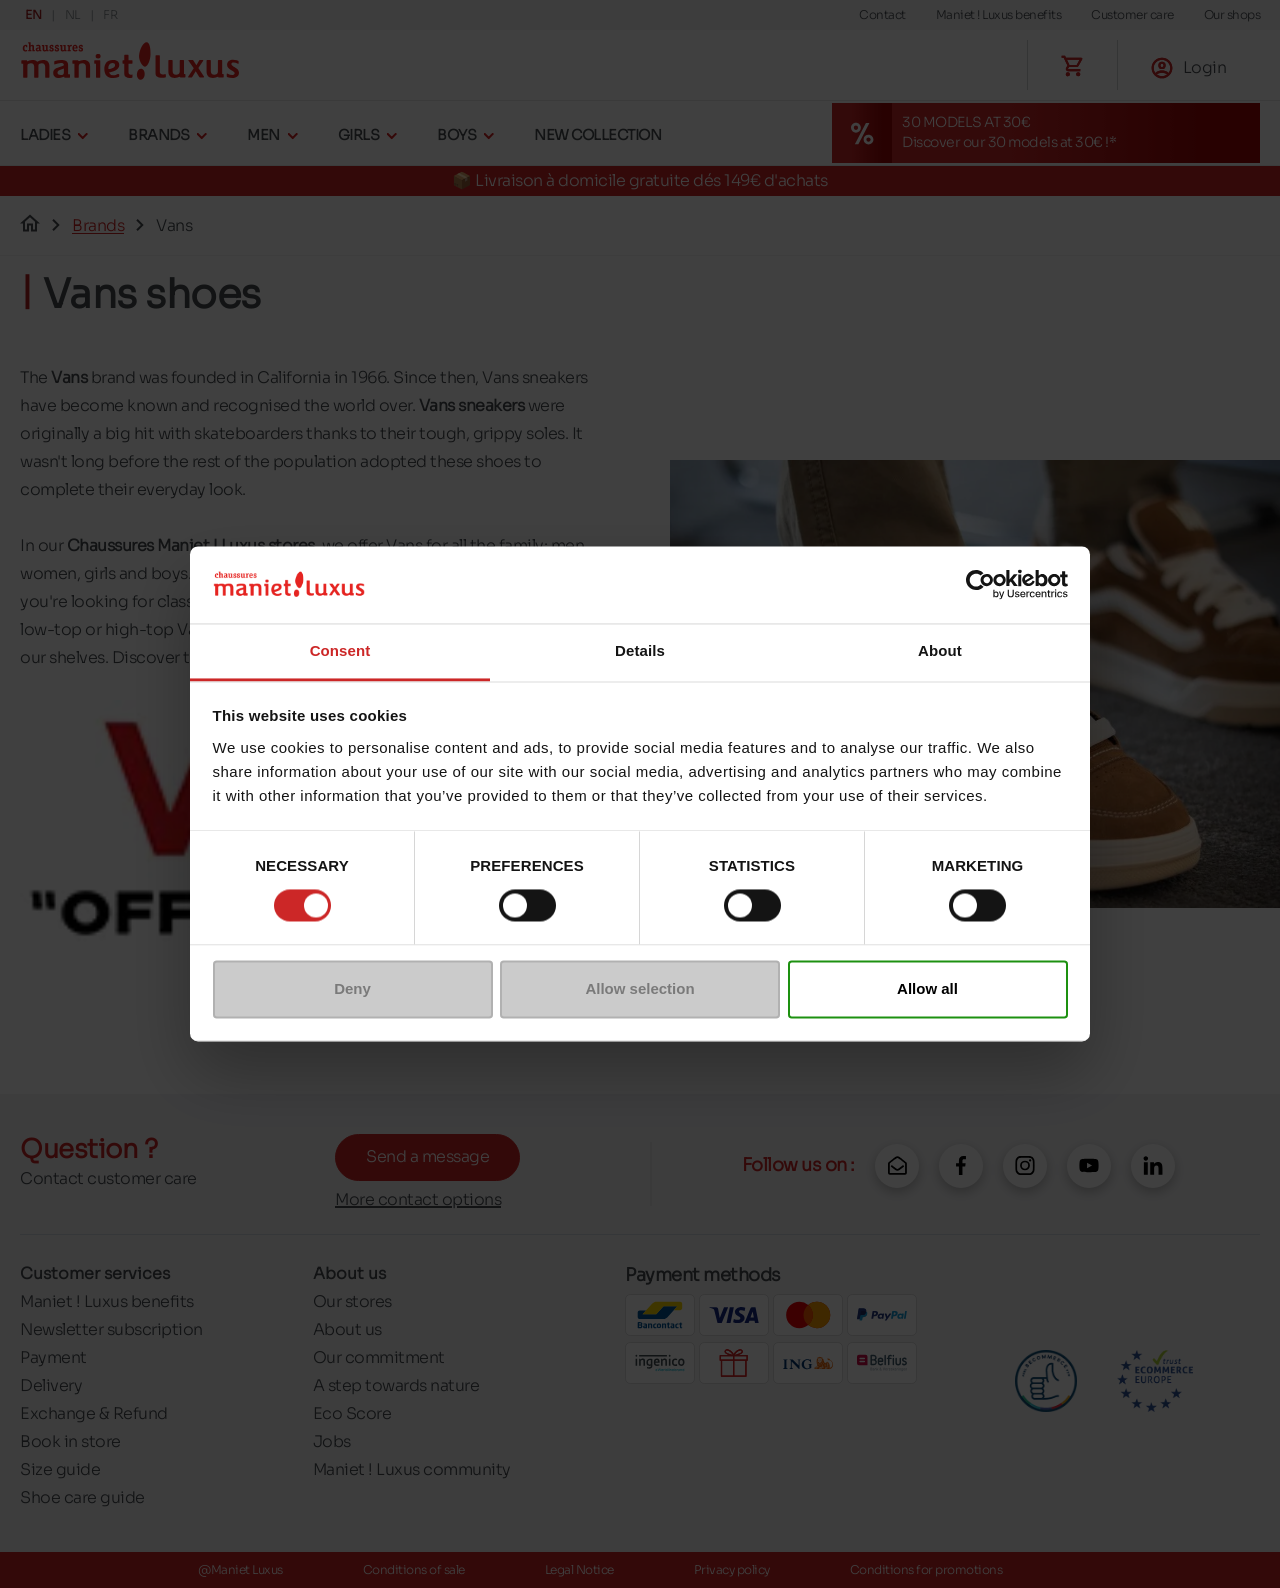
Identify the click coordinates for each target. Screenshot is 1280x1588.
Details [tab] (640, 650)
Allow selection (639, 988)
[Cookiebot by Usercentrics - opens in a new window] (980, 585)
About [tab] (940, 650)
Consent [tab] (340, 650)
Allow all (927, 988)
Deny (352, 988)
